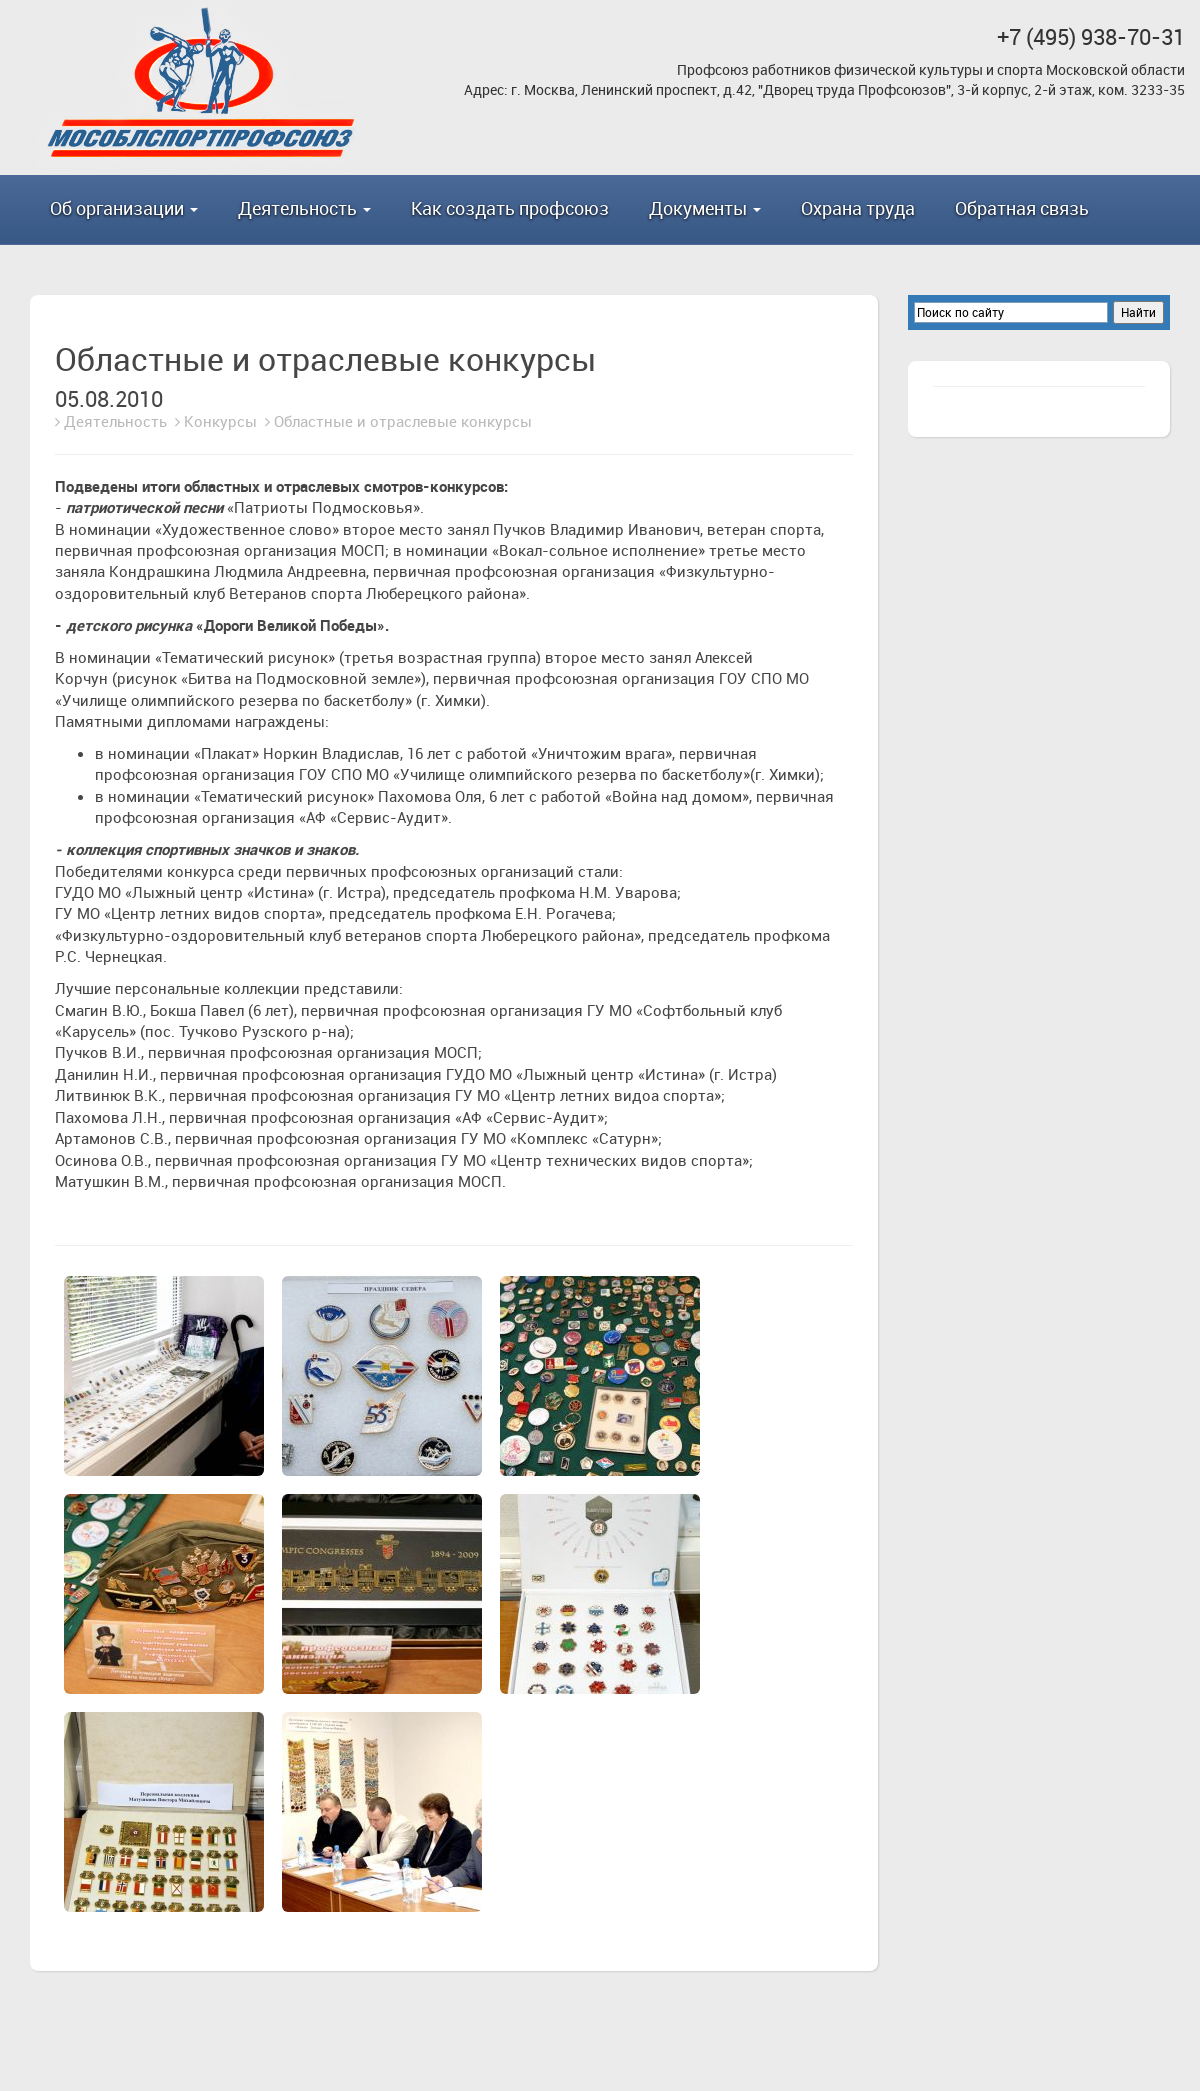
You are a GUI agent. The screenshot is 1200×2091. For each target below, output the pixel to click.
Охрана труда (858, 208)
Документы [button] (705, 208)
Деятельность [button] (304, 208)
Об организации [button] (124, 208)
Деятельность (115, 421)
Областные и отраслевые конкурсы (403, 421)
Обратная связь (1022, 208)
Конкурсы (220, 421)
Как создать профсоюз (510, 208)
